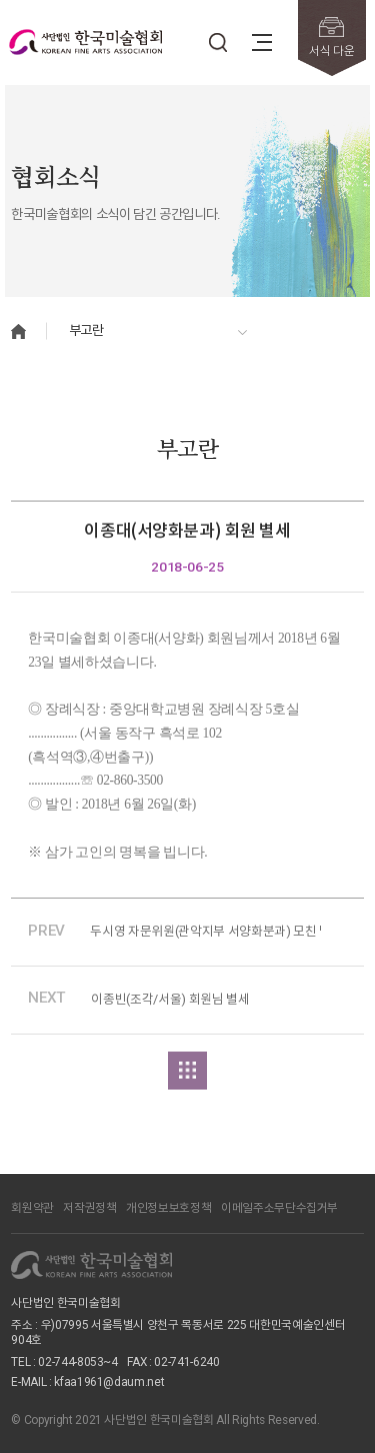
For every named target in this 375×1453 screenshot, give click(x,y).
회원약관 (32, 1208)
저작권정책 (89, 1208)
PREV (46, 934)
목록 (187, 1074)
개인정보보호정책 (168, 1208)
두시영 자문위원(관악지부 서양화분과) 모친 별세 (205, 935)
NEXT (47, 1002)
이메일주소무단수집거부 (279, 1208)
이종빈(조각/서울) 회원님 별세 (170, 1003)
